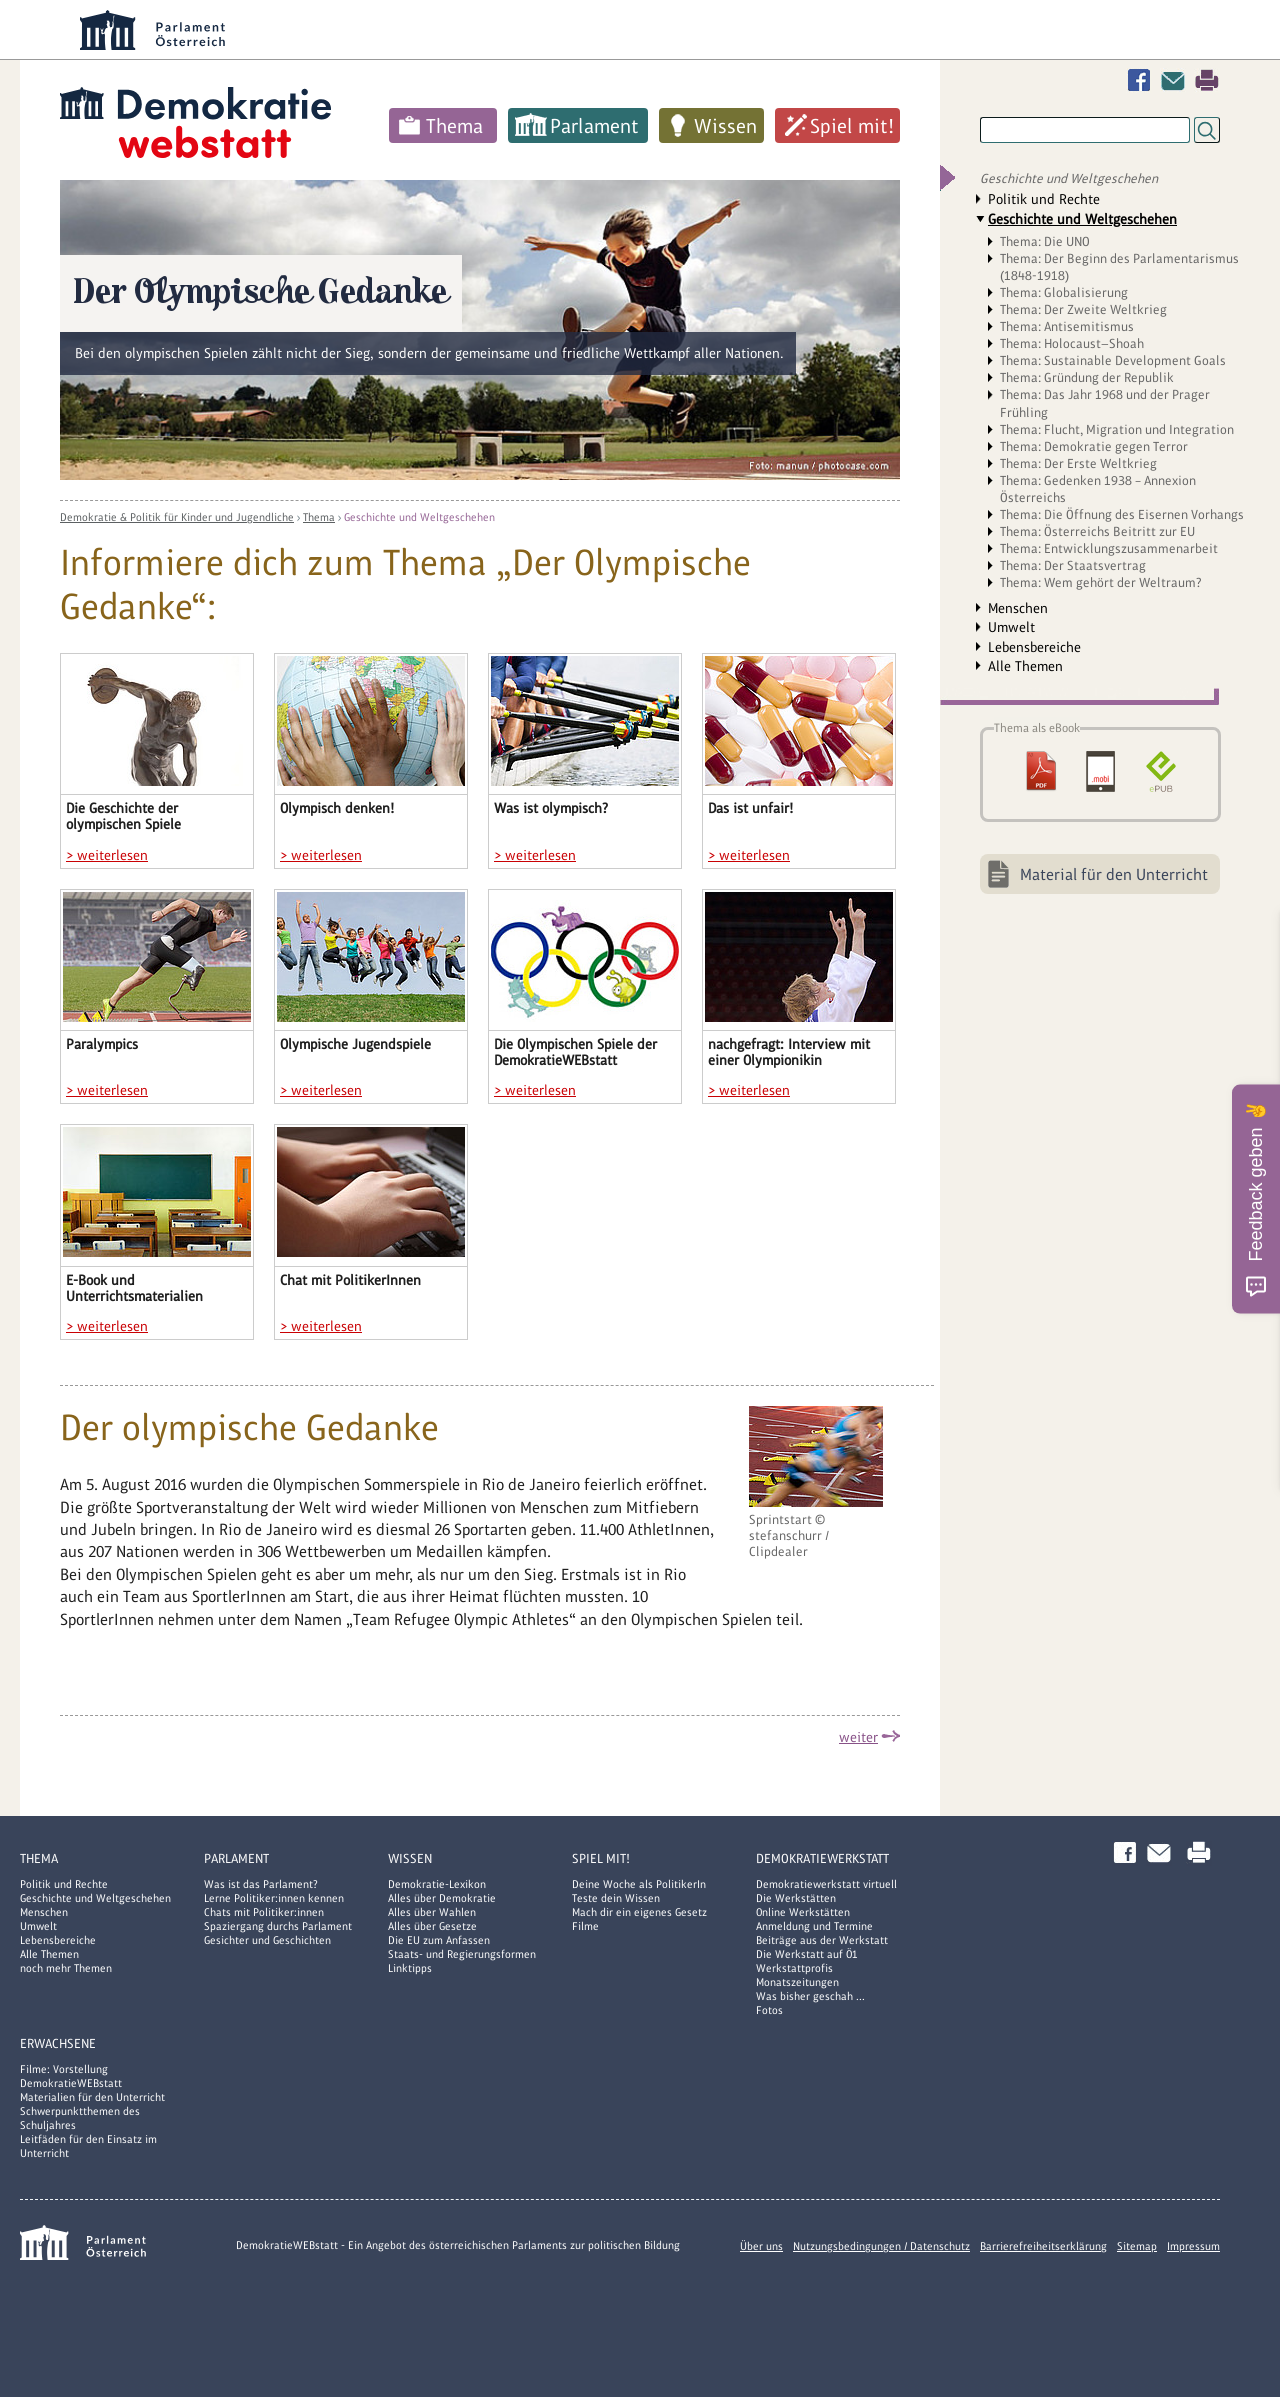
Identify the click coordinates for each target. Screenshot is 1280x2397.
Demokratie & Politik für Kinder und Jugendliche (177, 517)
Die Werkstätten (796, 1898)
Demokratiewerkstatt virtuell (826, 1884)
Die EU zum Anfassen (439, 1940)
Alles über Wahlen (432, 1912)
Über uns (761, 2246)
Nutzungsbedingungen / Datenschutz (881, 2246)
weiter (858, 1737)
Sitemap (1137, 2246)
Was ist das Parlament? (261, 1884)
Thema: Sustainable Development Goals (1113, 360)
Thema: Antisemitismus (1067, 326)
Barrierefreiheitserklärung (1043, 2246)
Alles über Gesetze (432, 1926)
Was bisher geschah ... (810, 1996)
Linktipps (410, 1968)
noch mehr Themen (66, 1968)
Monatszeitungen (797, 1982)
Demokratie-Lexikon (437, 1884)
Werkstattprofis (794, 1968)
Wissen (725, 126)
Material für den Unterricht (1114, 874)
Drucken (1207, 80)
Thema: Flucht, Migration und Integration (1117, 429)
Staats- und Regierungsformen (462, 1954)
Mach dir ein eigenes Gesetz (639, 1912)
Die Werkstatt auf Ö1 (807, 1954)
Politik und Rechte (1044, 199)
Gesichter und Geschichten (267, 1940)
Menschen (1018, 608)
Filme (585, 1926)
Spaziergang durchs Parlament (278, 1926)
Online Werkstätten (803, 1912)
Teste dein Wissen (616, 1898)
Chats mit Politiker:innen (264, 1912)
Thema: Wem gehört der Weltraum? (1101, 582)
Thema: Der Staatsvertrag (1073, 565)
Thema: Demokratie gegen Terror (1094, 446)
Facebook (1143, 80)
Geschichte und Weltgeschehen (419, 517)
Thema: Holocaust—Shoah (1072, 343)
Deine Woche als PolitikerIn (639, 1884)
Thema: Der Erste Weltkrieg (1078, 463)
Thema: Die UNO (1045, 241)
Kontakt (1177, 80)
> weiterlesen (107, 855)
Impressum (1193, 2246)
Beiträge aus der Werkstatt (822, 1940)
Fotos (769, 2010)
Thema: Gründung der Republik (1087, 377)
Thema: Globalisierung (1064, 292)
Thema (454, 126)
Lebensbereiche (1034, 647)
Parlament (594, 126)
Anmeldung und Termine (814, 1926)
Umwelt (1011, 627)
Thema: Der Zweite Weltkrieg (1083, 309)
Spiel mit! (852, 126)
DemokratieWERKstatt (822, 1858)
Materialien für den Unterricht (92, 2097)
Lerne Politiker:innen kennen (274, 1898)
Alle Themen (1025, 666)
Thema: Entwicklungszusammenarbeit (1109, 548)
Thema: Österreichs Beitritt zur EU (1097, 531)
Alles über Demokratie (442, 1898)
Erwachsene (58, 2043)
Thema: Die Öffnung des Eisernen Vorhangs (1122, 514)
